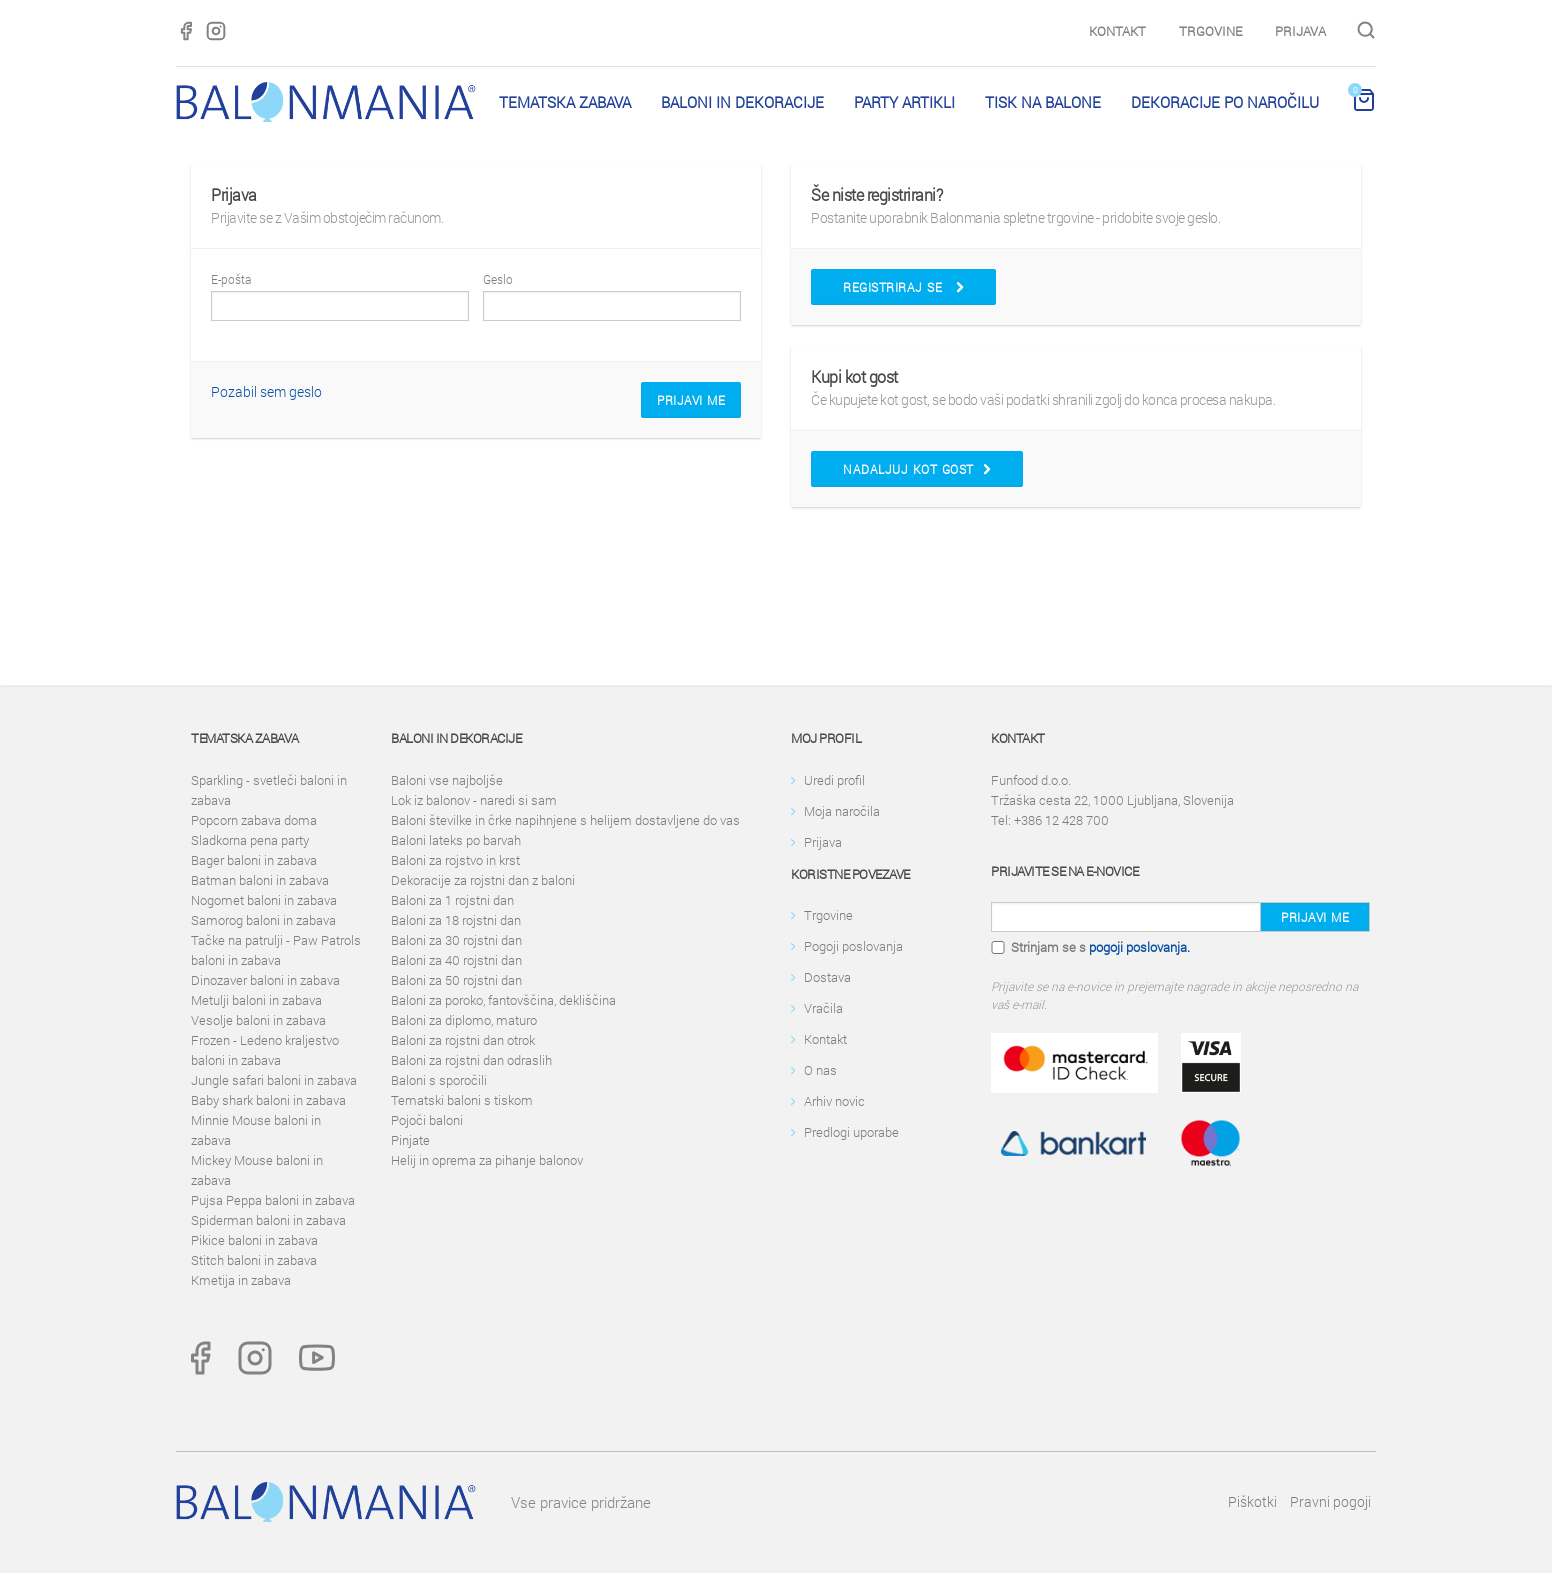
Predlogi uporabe (851, 1132)
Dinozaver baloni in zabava (265, 980)
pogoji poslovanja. (1139, 947)
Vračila (823, 1008)
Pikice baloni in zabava (254, 1240)
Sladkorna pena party (250, 840)
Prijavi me (691, 400)
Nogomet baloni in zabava (264, 900)
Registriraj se (903, 287)
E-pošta (231, 279)
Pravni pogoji (1330, 1501)
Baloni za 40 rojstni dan (456, 960)
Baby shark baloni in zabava (268, 1100)
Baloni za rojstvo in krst (455, 860)
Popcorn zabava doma (254, 820)
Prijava (1300, 31)
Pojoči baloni (427, 1120)
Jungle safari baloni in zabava (274, 1080)
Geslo (498, 279)
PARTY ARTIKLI (904, 102)
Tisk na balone (1043, 102)
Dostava (827, 977)
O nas (820, 1070)
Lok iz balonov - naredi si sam (474, 800)
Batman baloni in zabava (260, 880)
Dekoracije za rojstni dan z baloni (483, 880)
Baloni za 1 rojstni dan (452, 900)
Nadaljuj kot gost (917, 469)
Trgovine (1210, 31)
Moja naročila (842, 811)
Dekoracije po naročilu (1225, 102)
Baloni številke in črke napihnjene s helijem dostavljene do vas (565, 820)
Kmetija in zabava (241, 1280)
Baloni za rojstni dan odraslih (471, 1060)
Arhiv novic (834, 1101)
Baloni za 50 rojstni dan (456, 980)
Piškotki (1252, 1501)
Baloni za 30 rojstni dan (456, 940)
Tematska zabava (565, 102)
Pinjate (410, 1140)
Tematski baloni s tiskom (462, 1100)
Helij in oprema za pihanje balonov (487, 1160)
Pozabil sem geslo (266, 391)
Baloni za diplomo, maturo (464, 1020)
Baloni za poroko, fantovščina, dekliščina (503, 1000)
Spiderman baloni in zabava (268, 1220)
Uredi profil (834, 780)
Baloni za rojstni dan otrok (463, 1040)
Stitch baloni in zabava (254, 1260)
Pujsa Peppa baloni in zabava (273, 1200)
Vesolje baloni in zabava (258, 1020)
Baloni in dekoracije (742, 102)
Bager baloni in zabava (254, 860)
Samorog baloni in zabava (263, 920)
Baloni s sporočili (439, 1080)
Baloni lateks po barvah (456, 840)
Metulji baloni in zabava (256, 1000)
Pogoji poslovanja (853, 946)
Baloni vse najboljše (447, 780)
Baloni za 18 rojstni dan (456, 920)
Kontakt (1117, 31)
